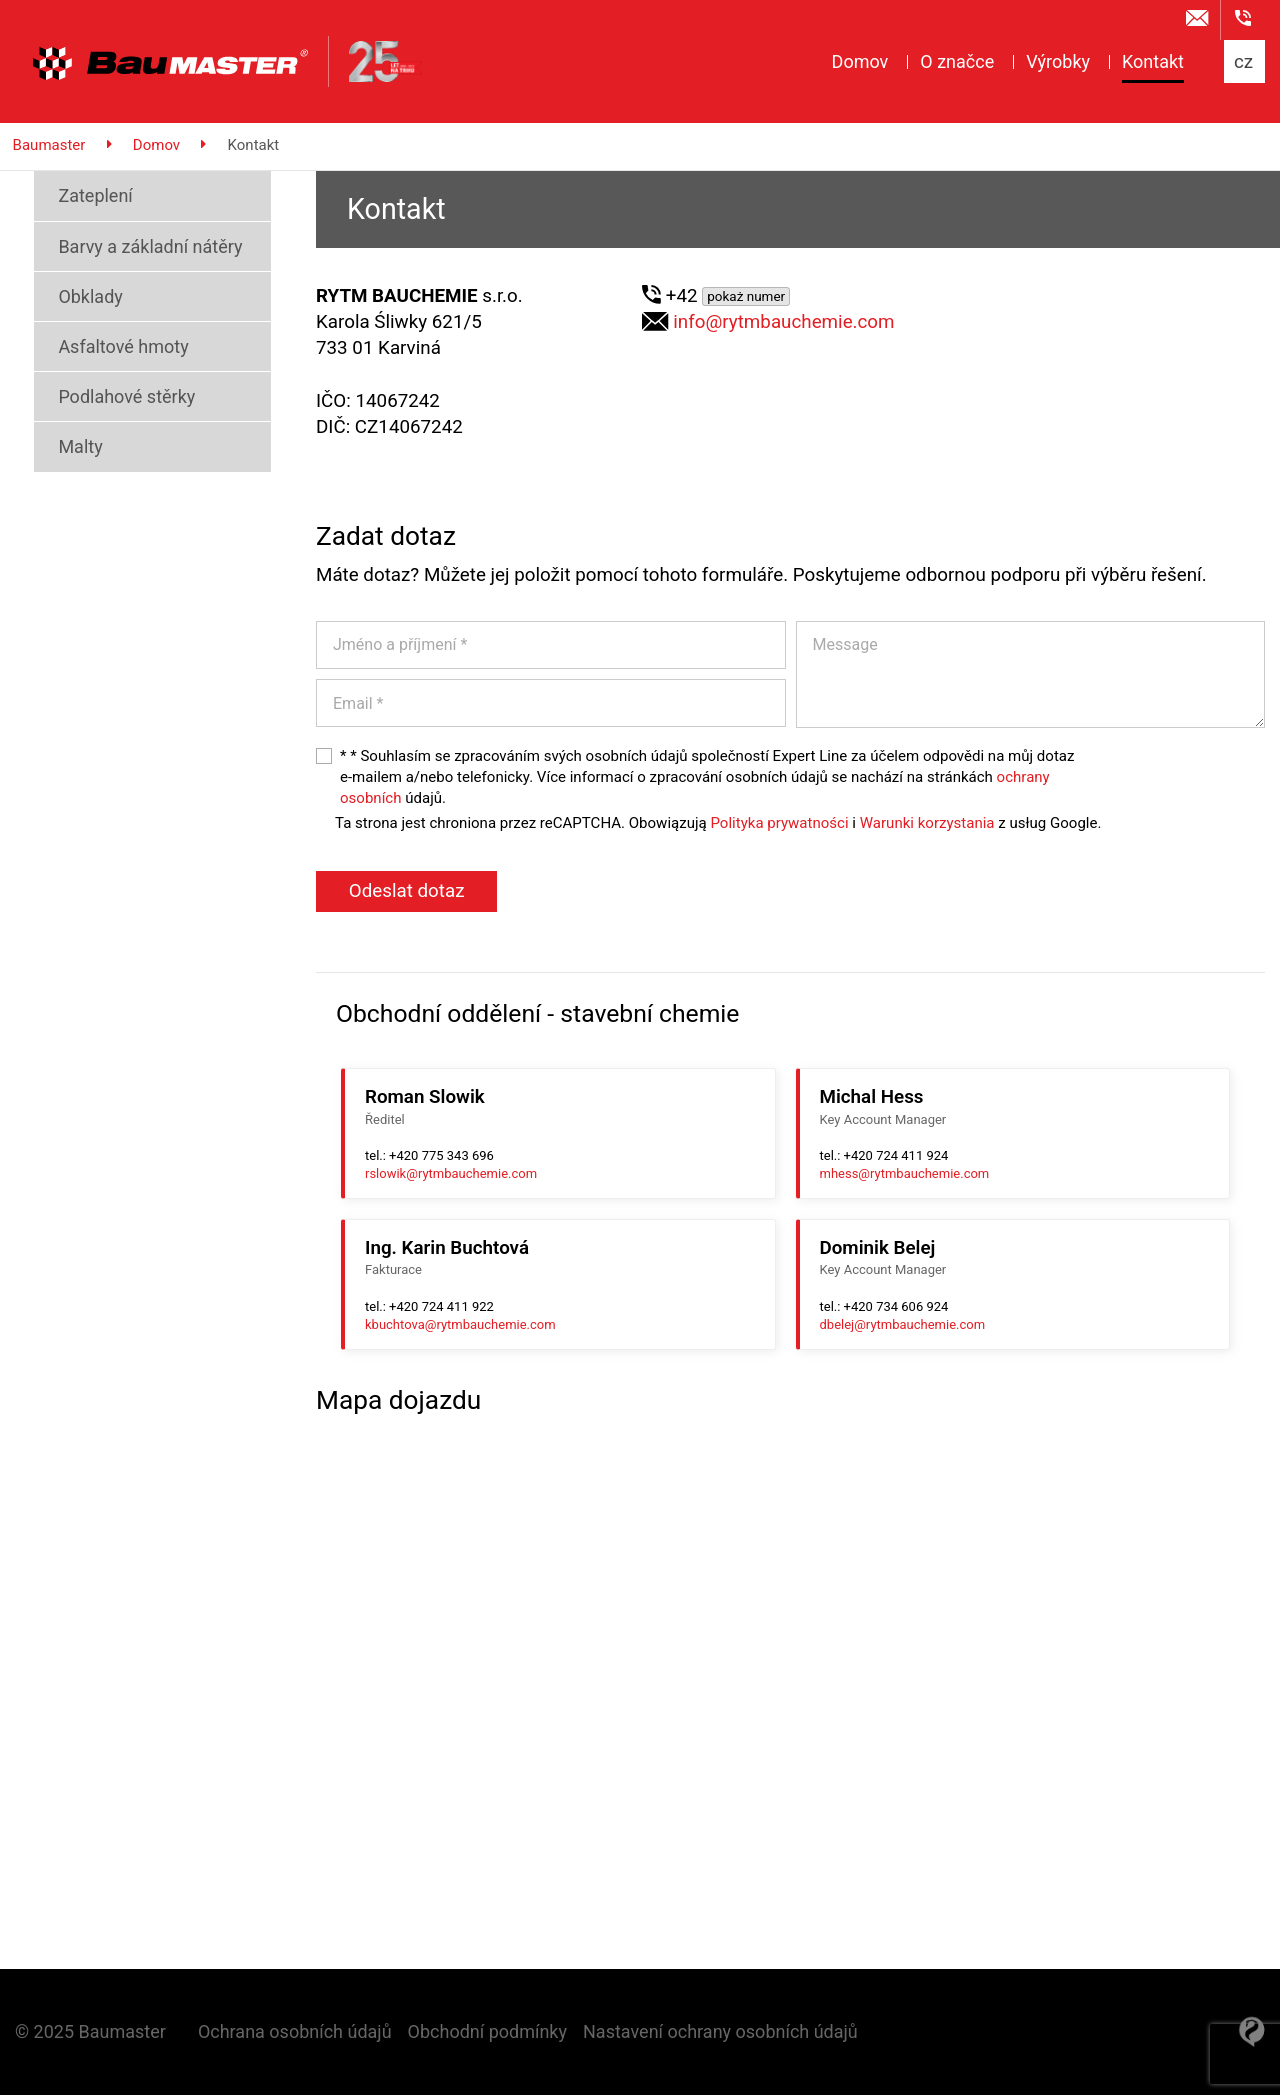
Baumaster (52, 148)
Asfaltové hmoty (111, 349)
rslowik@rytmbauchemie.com (451, 1176)
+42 (730, 299)
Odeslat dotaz (407, 894)
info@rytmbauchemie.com (783, 325)
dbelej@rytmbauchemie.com (903, 1327)
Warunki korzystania (927, 826)
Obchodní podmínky (487, 2034)
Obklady (78, 299)
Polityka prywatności (779, 826)
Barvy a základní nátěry (138, 249)
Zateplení (83, 198)
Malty (68, 449)
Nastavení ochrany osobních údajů (720, 2034)
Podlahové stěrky (114, 399)
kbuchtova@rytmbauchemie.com (460, 1327)
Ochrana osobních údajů (295, 2034)
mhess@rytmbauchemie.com (905, 1176)
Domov (159, 148)
